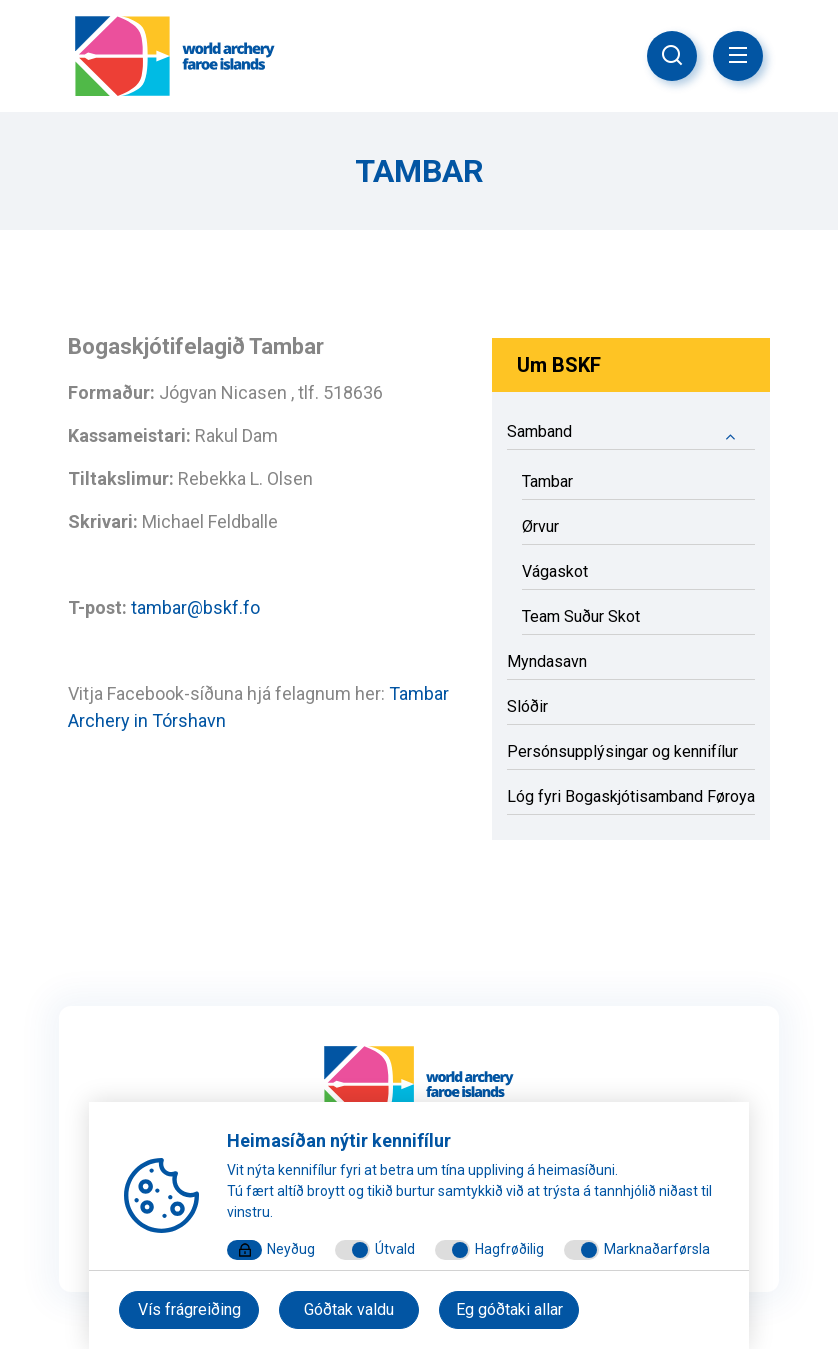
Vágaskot (555, 571)
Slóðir (527, 706)
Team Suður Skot (581, 616)
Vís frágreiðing (189, 1309)
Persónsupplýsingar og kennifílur (622, 751)
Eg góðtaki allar (509, 1309)
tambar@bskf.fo (195, 607)
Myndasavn (547, 661)
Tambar (547, 481)
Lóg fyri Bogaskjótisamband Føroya (631, 796)
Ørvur (540, 526)
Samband (631, 435)
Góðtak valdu (349, 1309)
